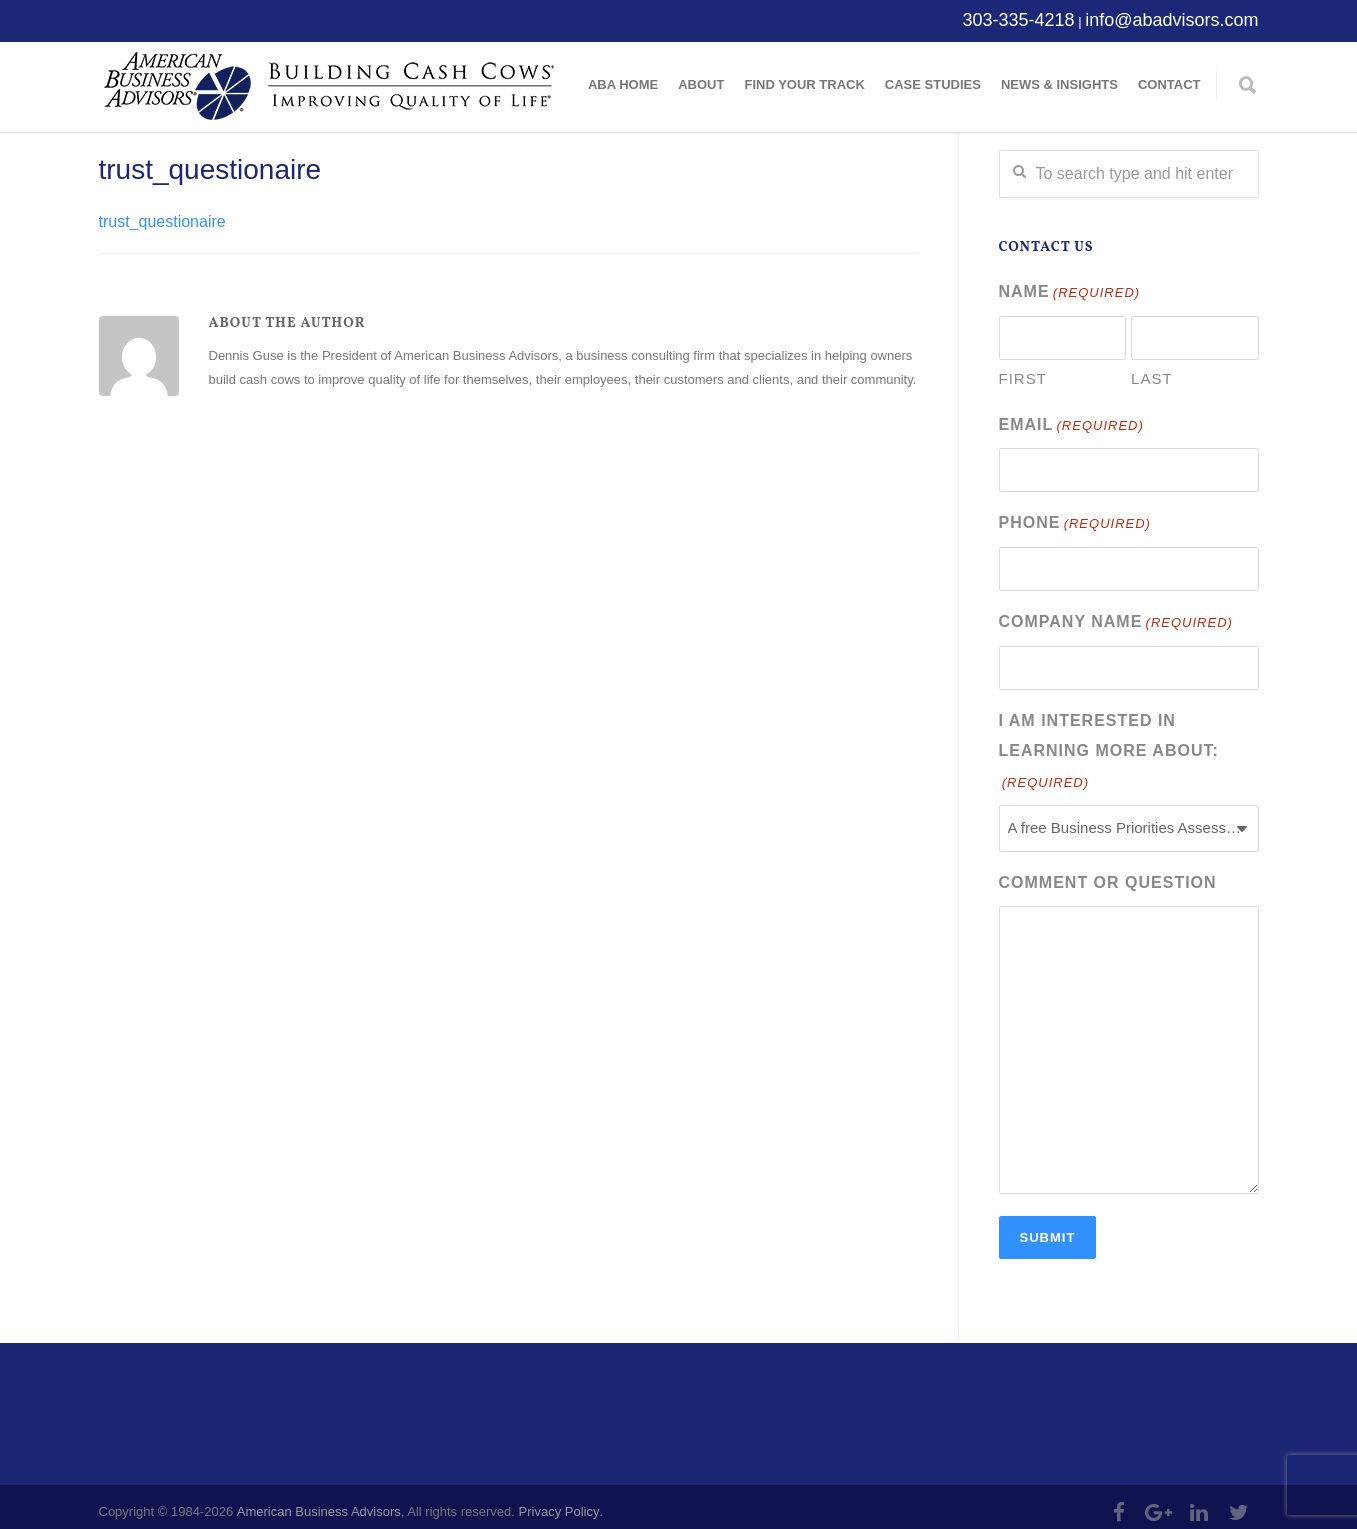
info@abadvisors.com (1171, 20)
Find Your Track (804, 84)
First (1023, 376)
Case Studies (933, 84)
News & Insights (1059, 84)
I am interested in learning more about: (1109, 744)
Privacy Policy (559, 1501)
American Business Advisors (319, 1501)
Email (1071, 423)
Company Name (1116, 616)
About (701, 84)
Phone (1075, 519)
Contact (1169, 84)
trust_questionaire (210, 169)
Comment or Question (1108, 872)
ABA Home (623, 84)
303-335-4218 (1018, 20)
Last (1152, 376)
